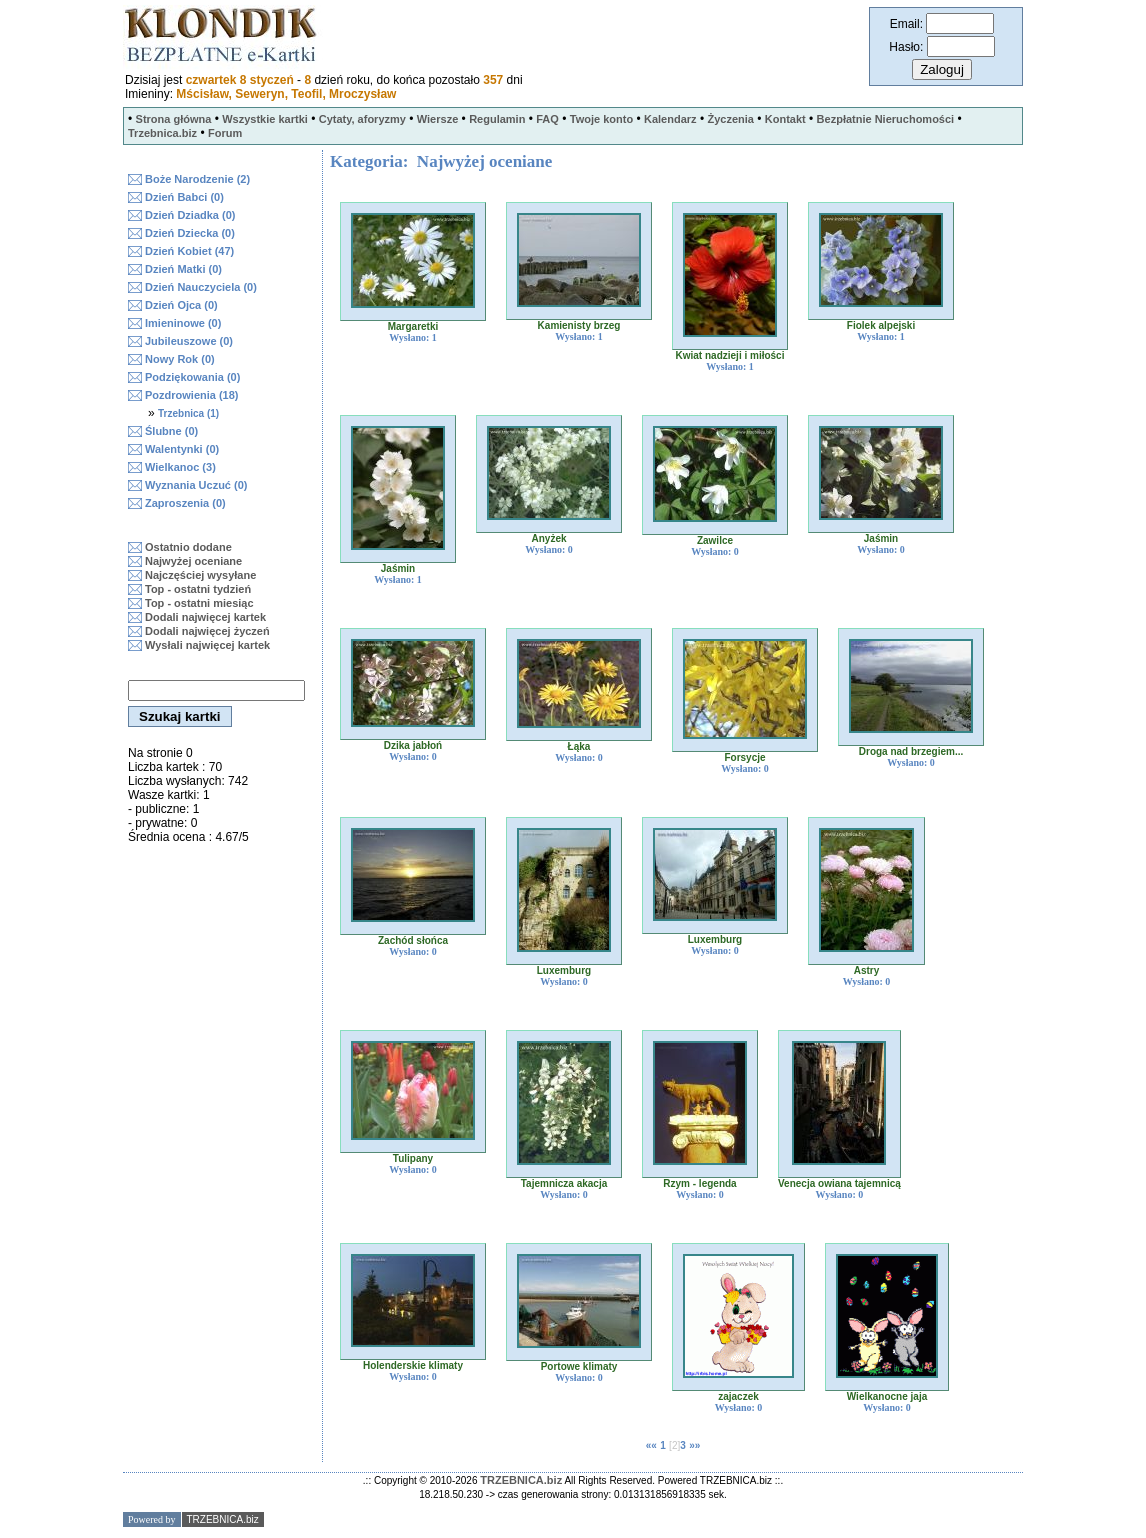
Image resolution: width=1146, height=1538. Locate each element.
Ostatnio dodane (188, 547)
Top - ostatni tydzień (198, 589)
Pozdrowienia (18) (192, 395)
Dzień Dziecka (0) (190, 233)
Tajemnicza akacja (564, 1183)
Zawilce (715, 540)
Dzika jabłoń (413, 745)
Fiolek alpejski (881, 325)
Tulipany (413, 1158)
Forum (225, 133)
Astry (867, 970)
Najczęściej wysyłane (200, 575)
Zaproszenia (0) (185, 503)
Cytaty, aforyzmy (362, 119)
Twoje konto (601, 119)
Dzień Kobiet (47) (189, 251)
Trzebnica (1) (188, 413)
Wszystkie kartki (265, 119)
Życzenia (730, 119)
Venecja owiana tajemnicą (839, 1183)
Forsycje (744, 757)
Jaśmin (398, 568)
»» (694, 1445)
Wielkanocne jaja (887, 1396)
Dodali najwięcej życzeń (207, 631)
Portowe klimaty (579, 1366)
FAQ (547, 119)
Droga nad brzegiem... (911, 751)
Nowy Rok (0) (180, 359)
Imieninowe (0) (183, 323)
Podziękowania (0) (192, 377)
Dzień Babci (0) (184, 197)
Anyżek (548, 538)
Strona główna (174, 119)
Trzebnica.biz (162, 133)
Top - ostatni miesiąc (199, 603)
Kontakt (785, 119)
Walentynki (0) (182, 449)
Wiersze (437, 119)
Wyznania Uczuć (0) (196, 485)
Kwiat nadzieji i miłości (730, 355)
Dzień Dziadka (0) (190, 215)
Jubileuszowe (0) (189, 341)
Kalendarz (670, 119)
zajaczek (738, 1396)
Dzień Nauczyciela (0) (201, 287)
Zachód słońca (413, 940)
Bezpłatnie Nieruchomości (886, 119)
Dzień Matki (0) (183, 269)
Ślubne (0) (171, 431)
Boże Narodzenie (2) (197, 179)
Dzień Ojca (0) (181, 305)
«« (651, 1445)
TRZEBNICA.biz (521, 1480)
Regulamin (497, 119)
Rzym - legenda (699, 1183)
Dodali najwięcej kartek (205, 617)
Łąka (579, 746)
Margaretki (413, 326)
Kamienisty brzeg (579, 325)
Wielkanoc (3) (180, 467)
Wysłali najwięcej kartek (207, 645)
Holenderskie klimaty (413, 1365)
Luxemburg (564, 970)
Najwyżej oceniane (193, 561)
